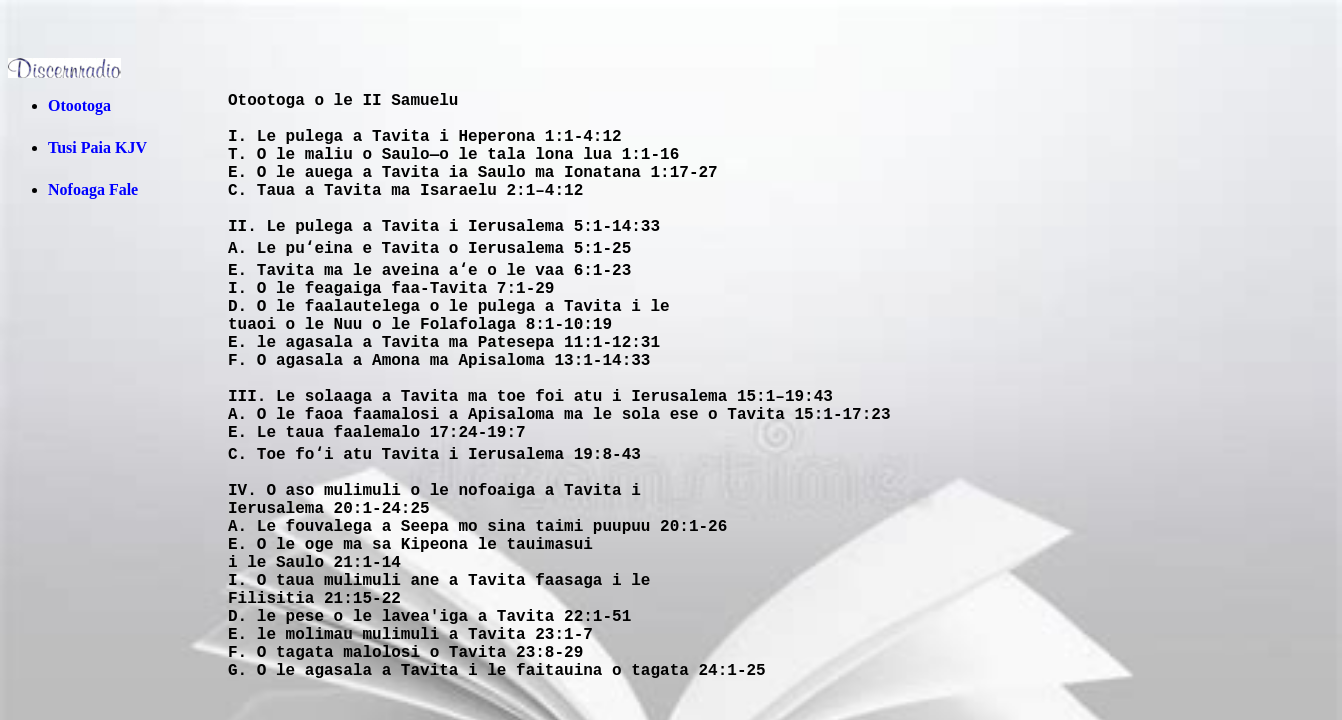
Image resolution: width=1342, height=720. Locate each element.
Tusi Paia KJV (97, 147)
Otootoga (79, 105)
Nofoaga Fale (93, 189)
